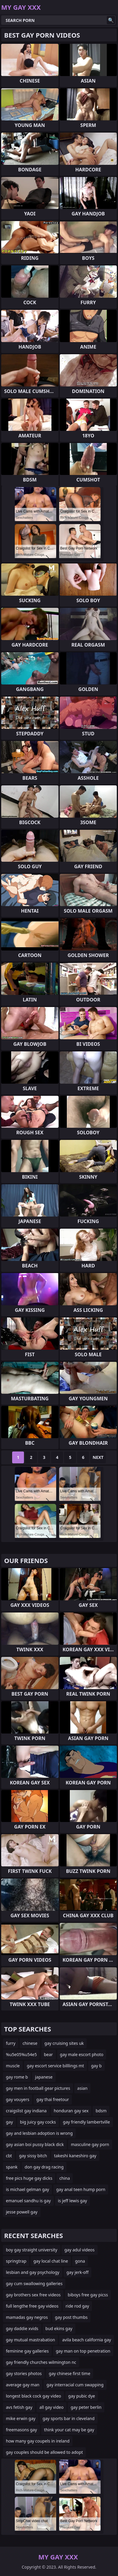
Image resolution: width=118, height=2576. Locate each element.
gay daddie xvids (22, 2328)
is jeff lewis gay (72, 2200)
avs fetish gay (19, 2407)
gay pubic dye (81, 2396)
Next (98, 1457)
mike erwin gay (20, 2418)
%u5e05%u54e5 (21, 2054)
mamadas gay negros (27, 2317)
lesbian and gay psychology (32, 2272)
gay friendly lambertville (86, 2122)
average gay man (22, 2384)
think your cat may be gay (69, 2429)
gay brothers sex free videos (33, 2295)
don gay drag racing (44, 2167)
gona (80, 2261)
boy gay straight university (31, 2250)
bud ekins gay (59, 2328)
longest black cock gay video (33, 2396)
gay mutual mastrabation (30, 2340)
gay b (96, 2065)
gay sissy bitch (33, 2155)
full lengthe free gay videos (32, 2306)
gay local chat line (50, 2261)
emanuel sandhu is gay (28, 2200)
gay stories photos (24, 2373)
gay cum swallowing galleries (34, 2283)
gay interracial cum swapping (75, 2384)
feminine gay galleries (27, 2351)
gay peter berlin (86, 2407)
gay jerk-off (78, 2272)
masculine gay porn (90, 2144)
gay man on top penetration (83, 2351)
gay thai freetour (52, 2099)
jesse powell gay (22, 2212)
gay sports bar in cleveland (69, 2418)
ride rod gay (77, 2306)
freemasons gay (21, 2429)
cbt (9, 2155)
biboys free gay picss (88, 2295)
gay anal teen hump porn (80, 2189)
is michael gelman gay (27, 2189)
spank (11, 2167)
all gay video (51, 2407)
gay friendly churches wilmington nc (41, 2362)
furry (10, 2043)
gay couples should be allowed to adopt (44, 2452)
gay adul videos (79, 2250)
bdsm (101, 2110)
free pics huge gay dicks (29, 2178)
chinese (29, 2043)
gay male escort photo (82, 2054)
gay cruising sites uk (64, 2043)
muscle (13, 2065)
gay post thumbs (71, 2317)
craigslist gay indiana (26, 2110)
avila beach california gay (86, 2340)
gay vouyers (17, 2099)
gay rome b (17, 2077)
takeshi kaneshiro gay (75, 2155)
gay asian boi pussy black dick (35, 2144)
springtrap (16, 2261)
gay (9, 2122)
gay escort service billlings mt (55, 2065)
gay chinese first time (69, 2373)
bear (48, 2054)
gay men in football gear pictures (38, 2088)
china (64, 2178)
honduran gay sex (71, 2110)
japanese (43, 2077)
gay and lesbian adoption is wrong (39, 2133)
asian (82, 2088)
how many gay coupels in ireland (37, 2441)
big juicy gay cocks (38, 2122)
